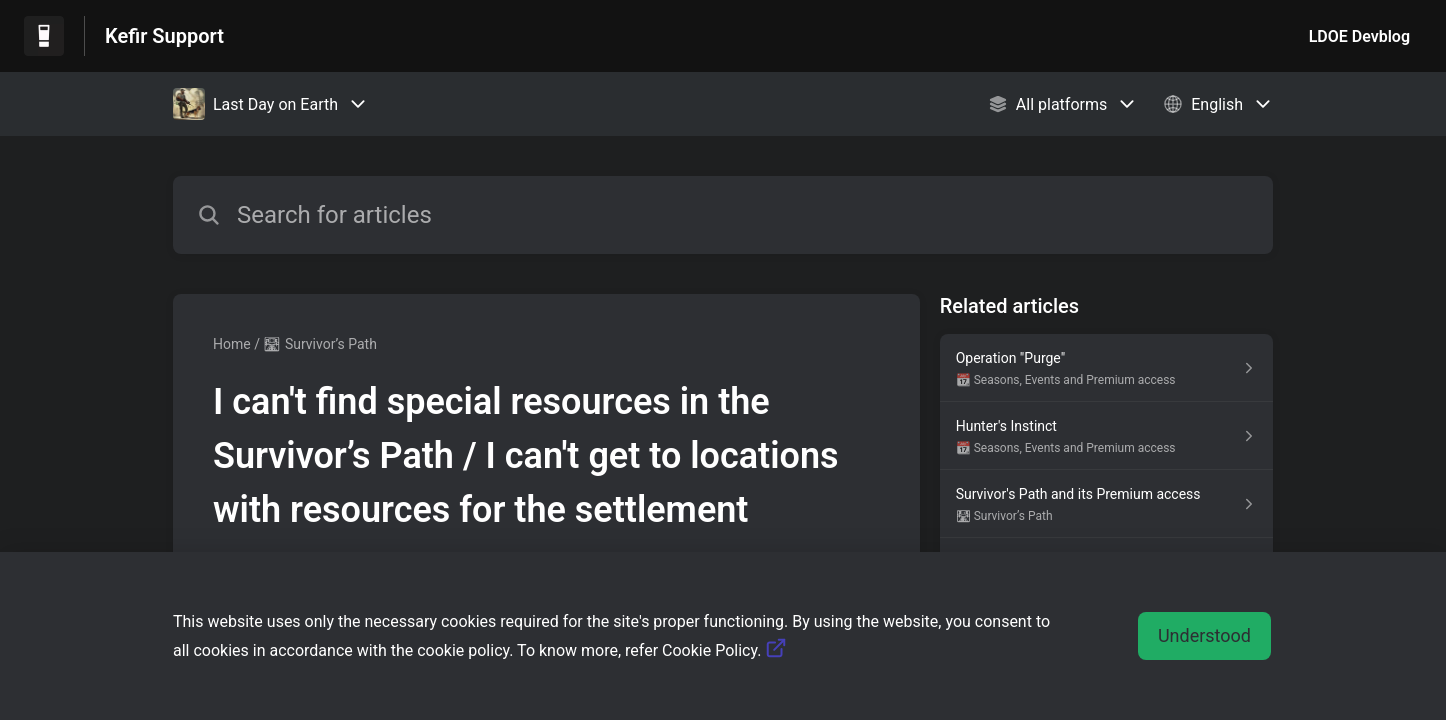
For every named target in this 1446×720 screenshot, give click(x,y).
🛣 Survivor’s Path (319, 344)
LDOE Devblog (1359, 36)
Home (232, 344)
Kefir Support (164, 36)
